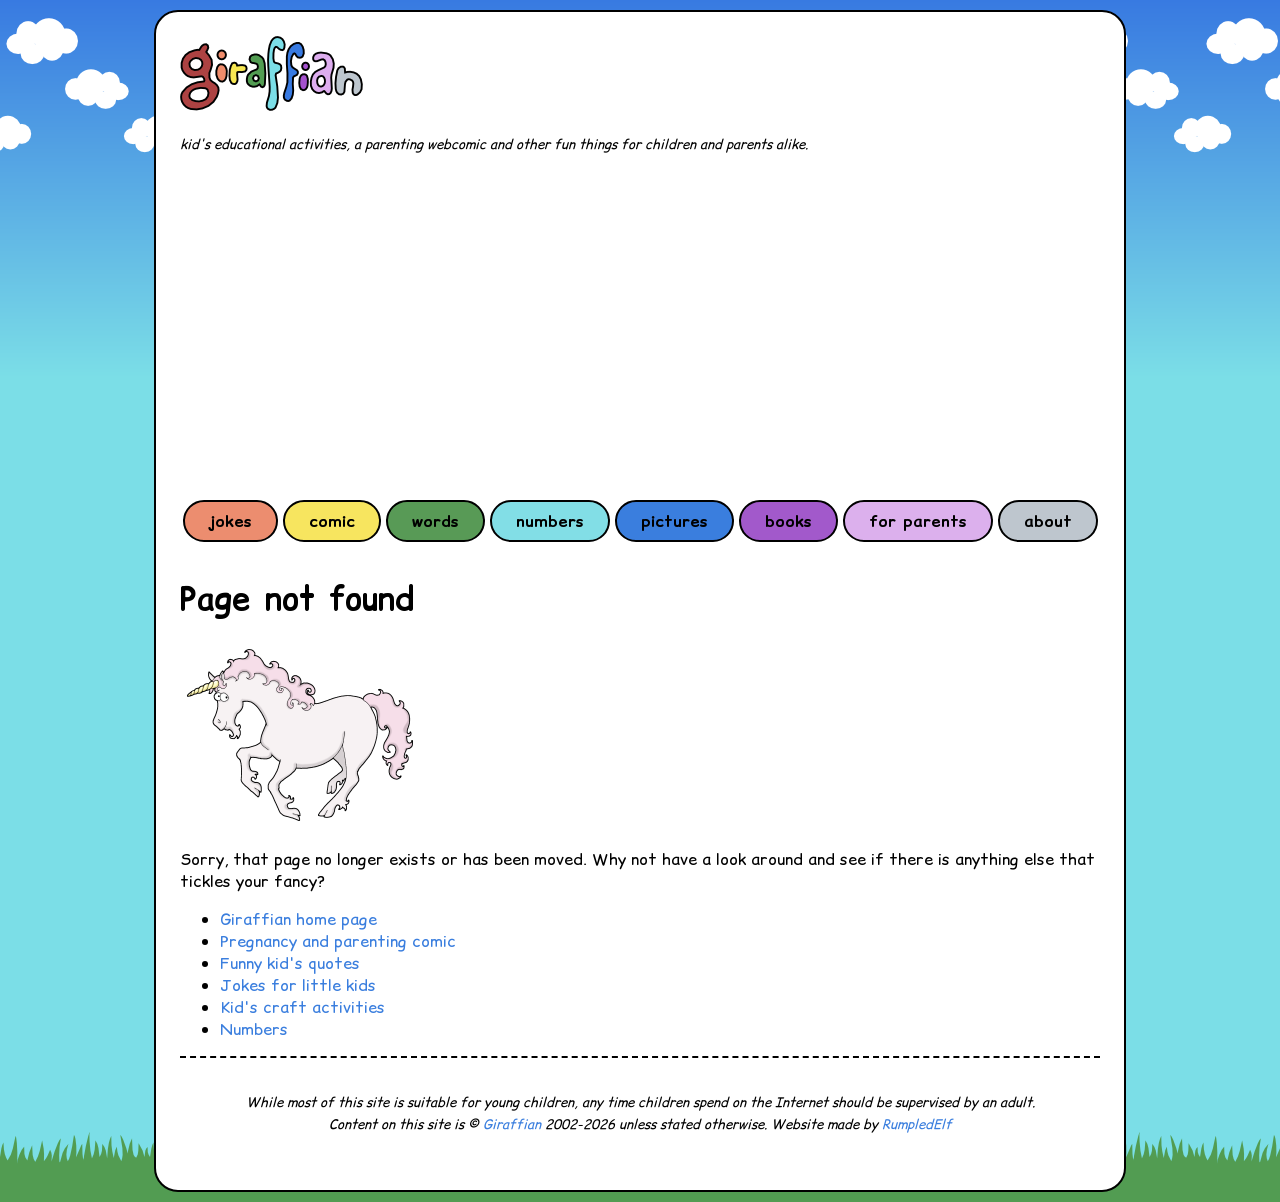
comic (332, 521)
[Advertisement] (640, 326)
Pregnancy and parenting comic (338, 941)
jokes (230, 521)
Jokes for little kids (298, 985)
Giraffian (512, 1124)
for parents (918, 521)
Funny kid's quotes (290, 963)
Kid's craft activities (302, 1007)
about (1048, 521)
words (435, 521)
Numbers (254, 1029)
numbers (550, 521)
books (788, 521)
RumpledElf (917, 1124)
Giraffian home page (298, 919)
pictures (674, 521)
